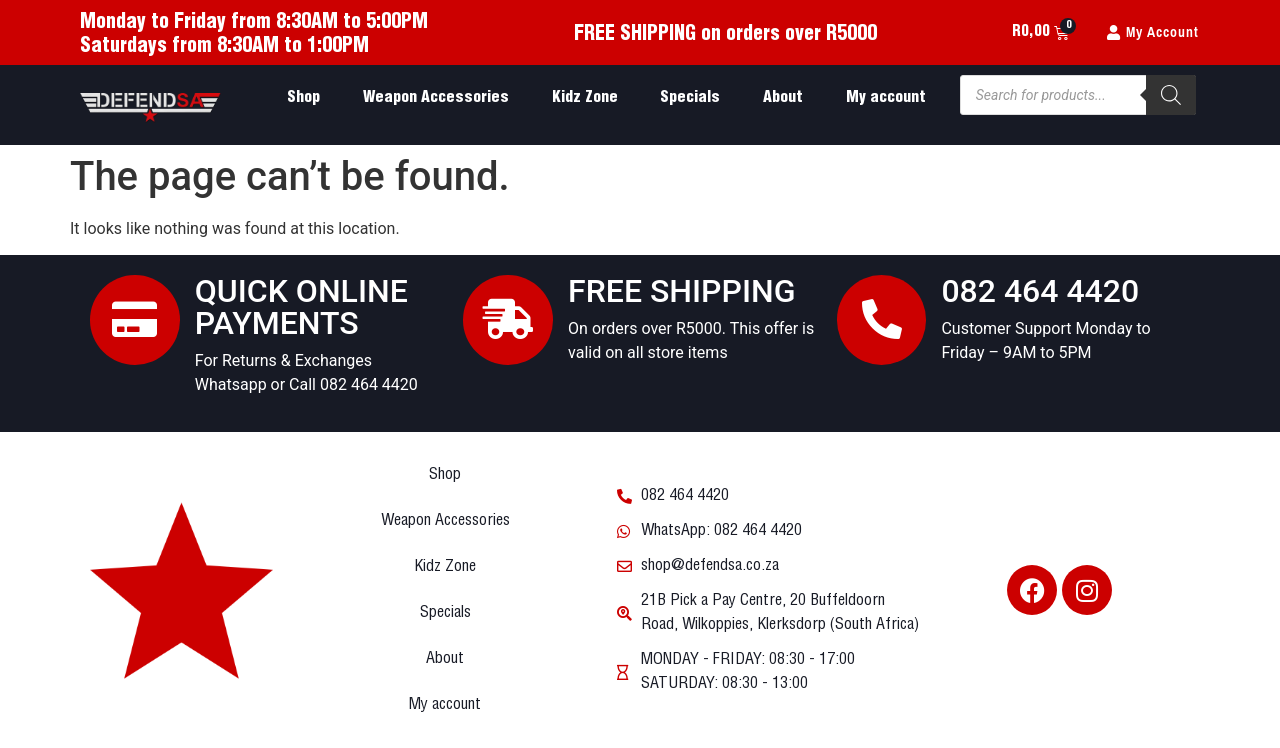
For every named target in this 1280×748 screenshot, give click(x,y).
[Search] (1171, 95)
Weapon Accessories (436, 97)
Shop (303, 97)
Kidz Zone (585, 97)
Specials (690, 97)
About (783, 97)
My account (886, 97)
